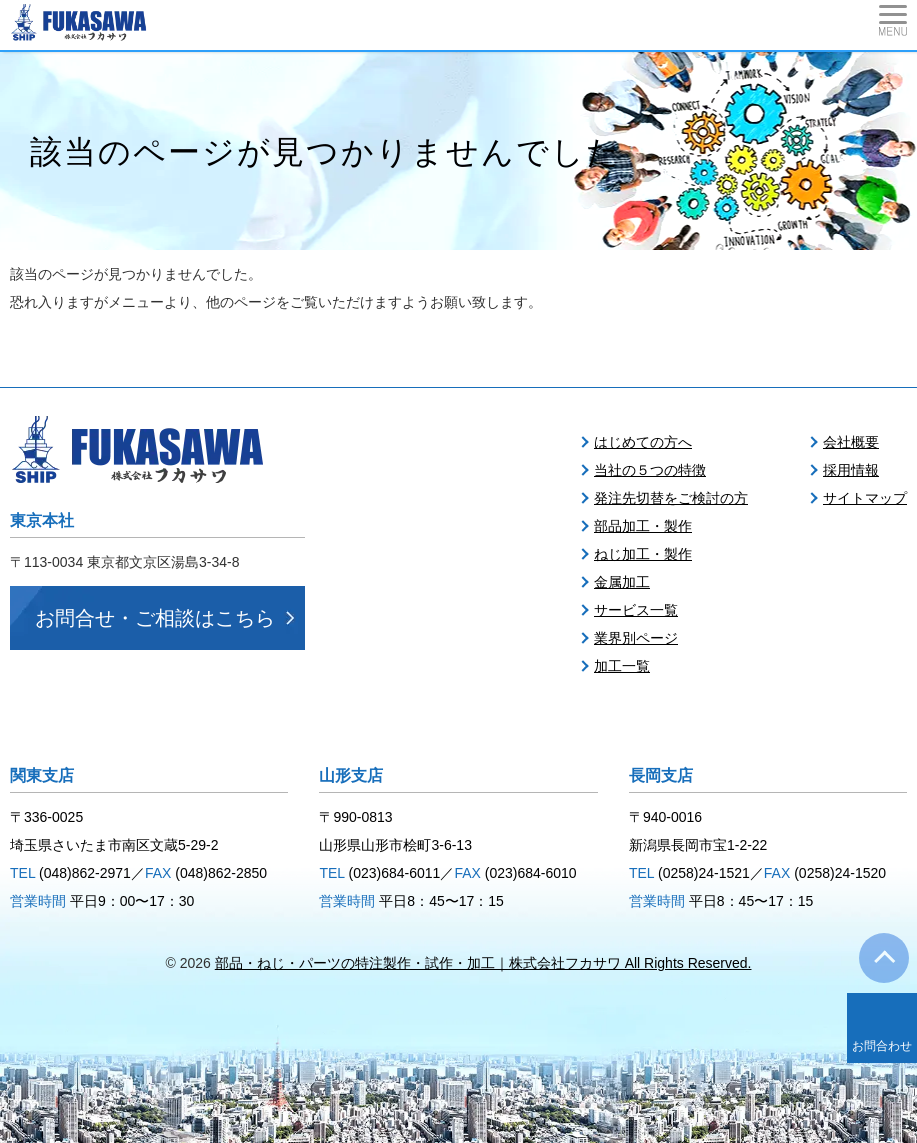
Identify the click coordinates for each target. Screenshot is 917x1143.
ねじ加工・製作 (643, 554)
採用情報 (851, 470)
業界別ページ (636, 638)
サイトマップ (865, 498)
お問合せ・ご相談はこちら (155, 618)
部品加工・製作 (643, 526)
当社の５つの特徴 (650, 470)
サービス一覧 (636, 610)
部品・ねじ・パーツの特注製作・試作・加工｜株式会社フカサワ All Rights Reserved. (483, 963)
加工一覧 (622, 666)
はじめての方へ (643, 442)
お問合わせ (882, 1046)
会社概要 (851, 442)
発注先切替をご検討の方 (671, 498)
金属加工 (622, 582)
